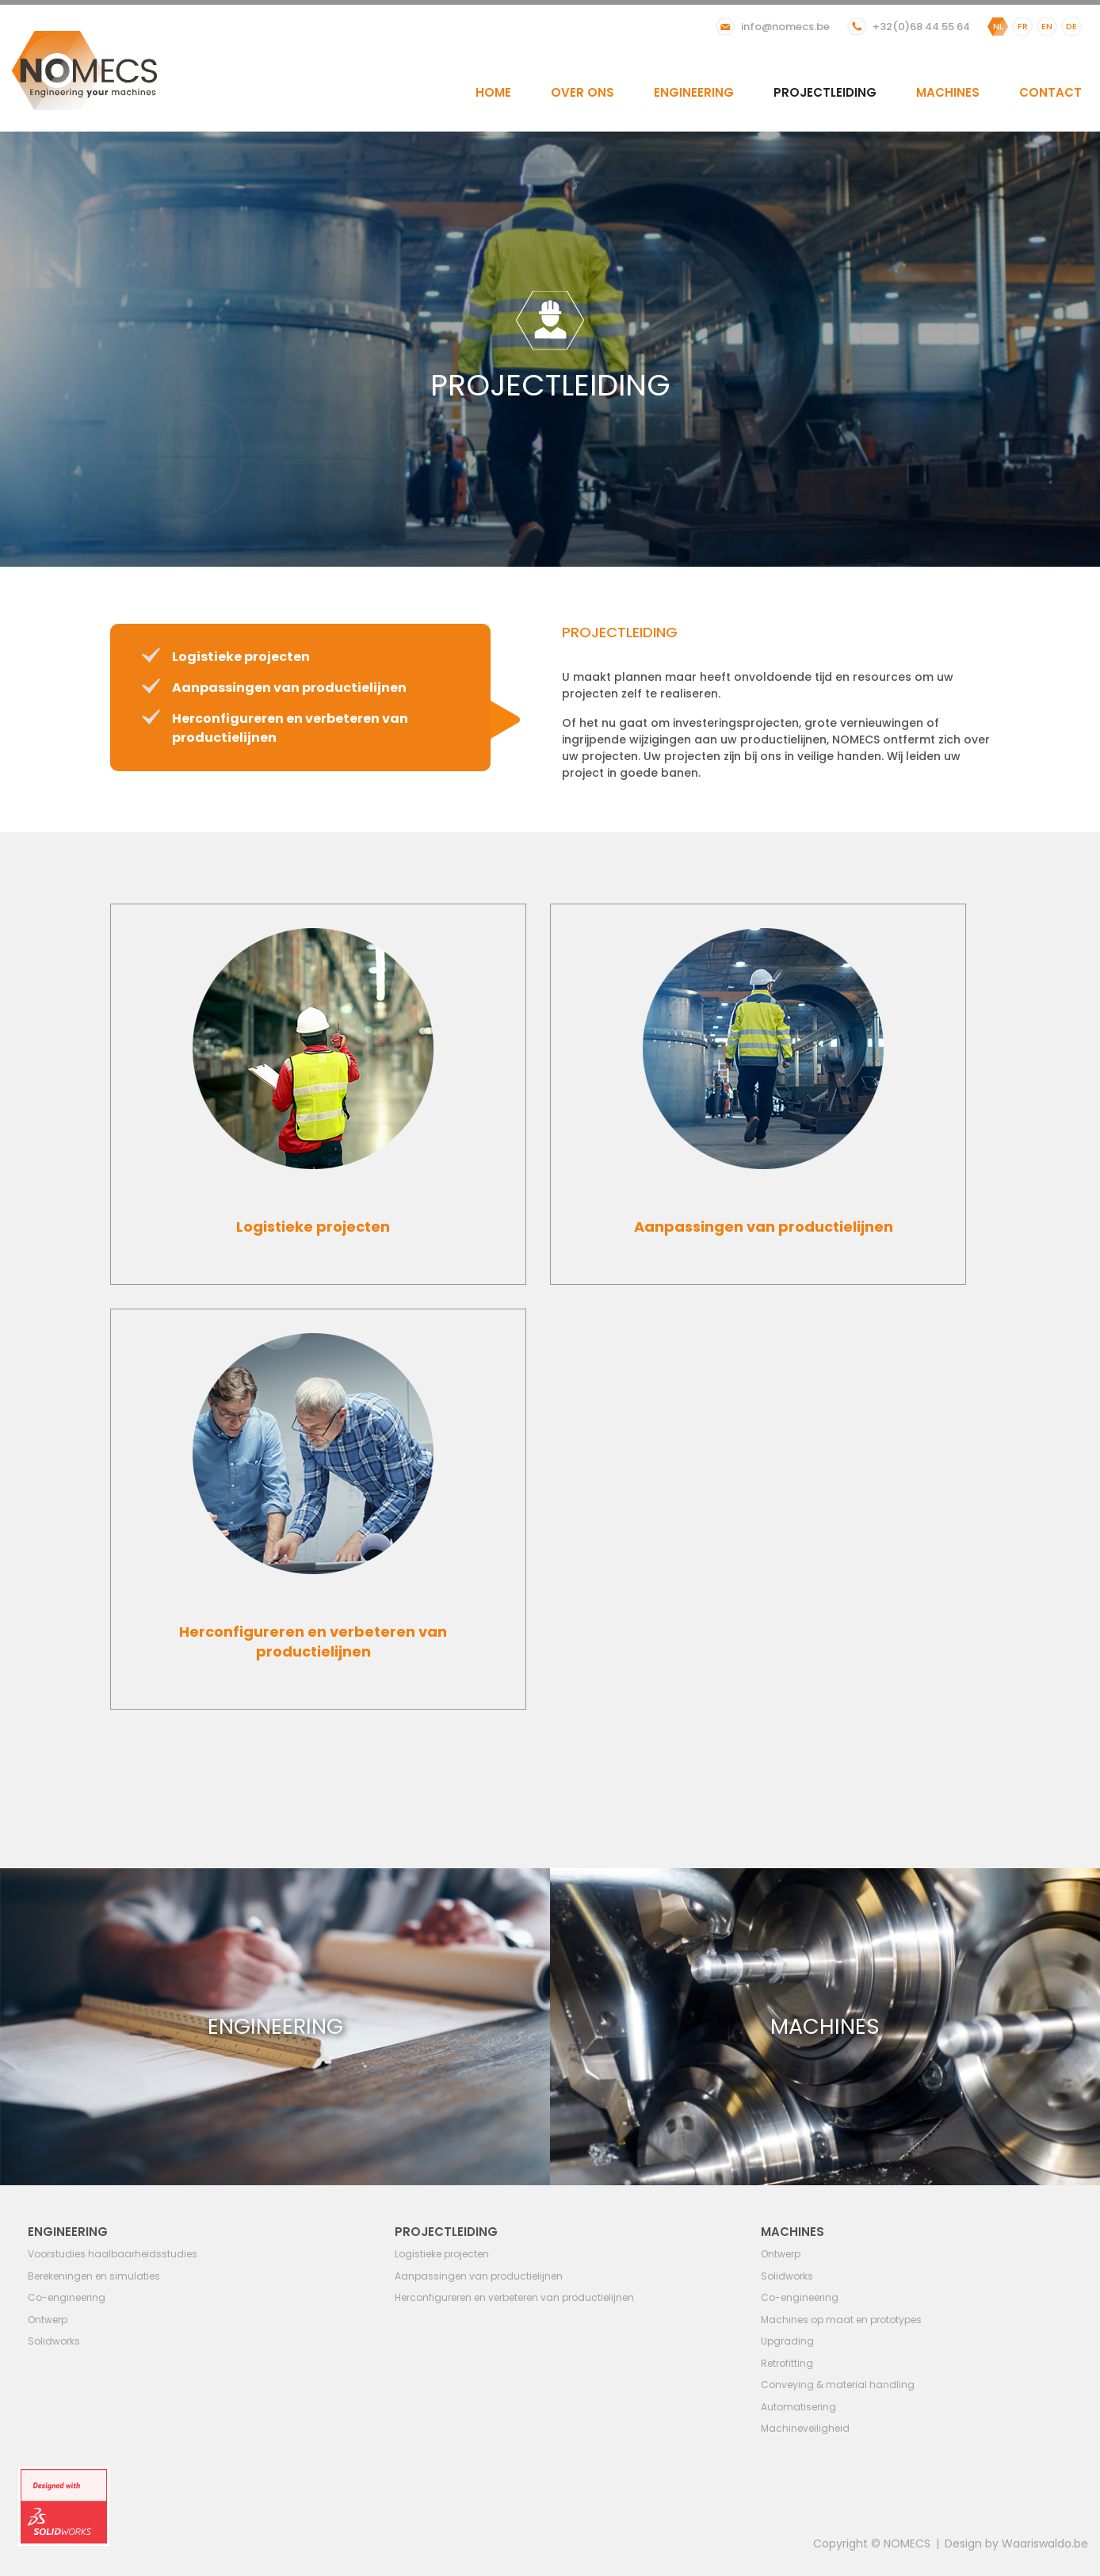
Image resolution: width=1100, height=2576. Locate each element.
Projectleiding (825, 92)
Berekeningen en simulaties (94, 2276)
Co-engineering (66, 2297)
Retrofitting (787, 2363)
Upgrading (787, 2341)
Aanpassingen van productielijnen (289, 687)
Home (493, 92)
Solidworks (54, 2341)
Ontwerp (47, 2319)
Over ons (582, 92)
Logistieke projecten (241, 657)
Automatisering (798, 2407)
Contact (1050, 92)
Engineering (694, 92)
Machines (948, 92)
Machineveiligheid (805, 2428)
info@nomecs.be (785, 26)
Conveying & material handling (838, 2384)
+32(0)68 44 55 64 (921, 26)
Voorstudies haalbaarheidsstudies (112, 2254)
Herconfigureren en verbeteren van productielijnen (514, 2297)
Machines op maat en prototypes (841, 2319)
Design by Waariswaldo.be (1016, 2543)
